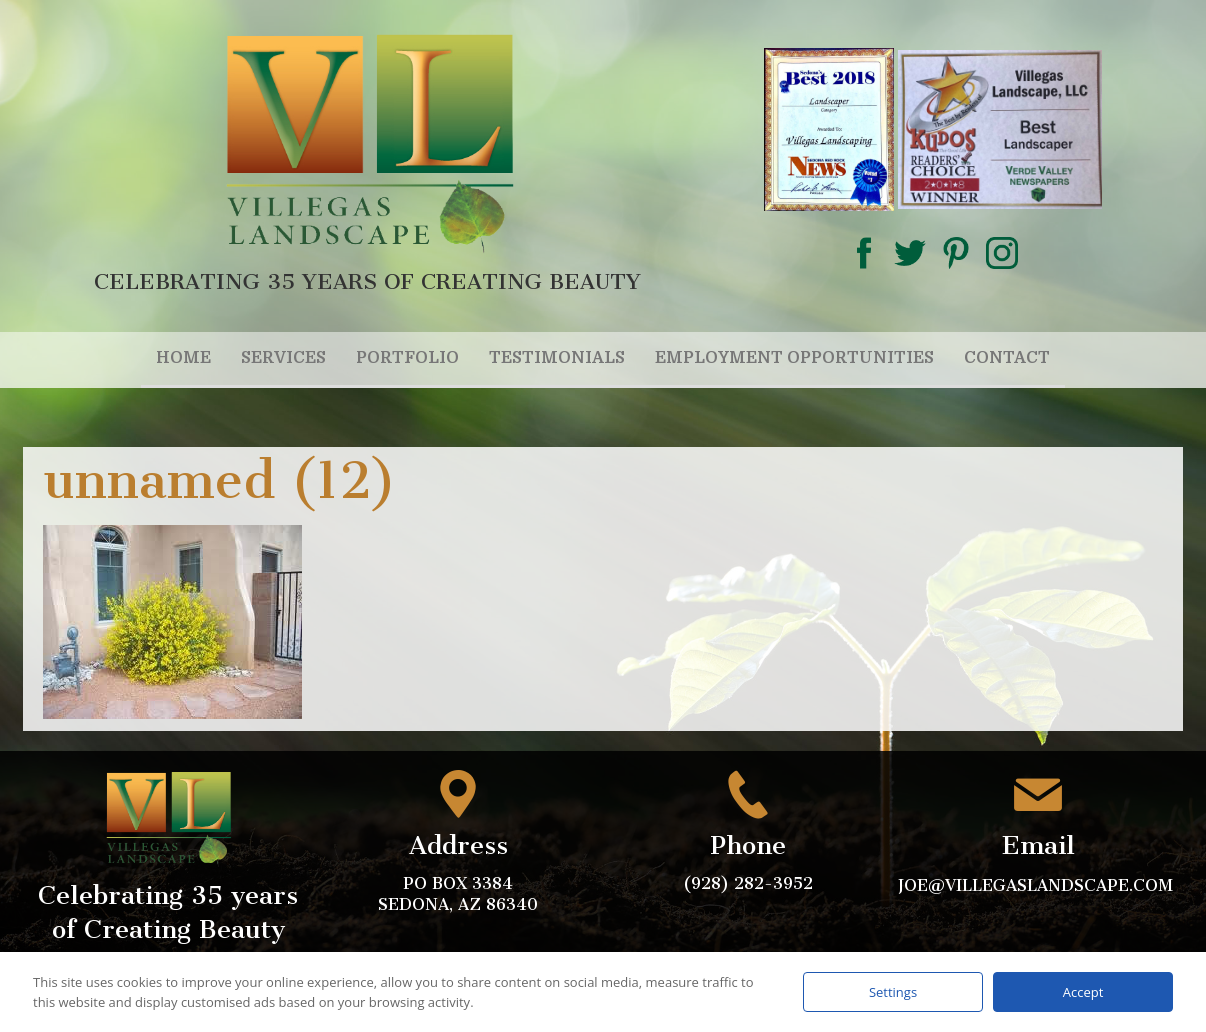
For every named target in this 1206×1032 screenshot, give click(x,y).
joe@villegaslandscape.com (1038, 885)
